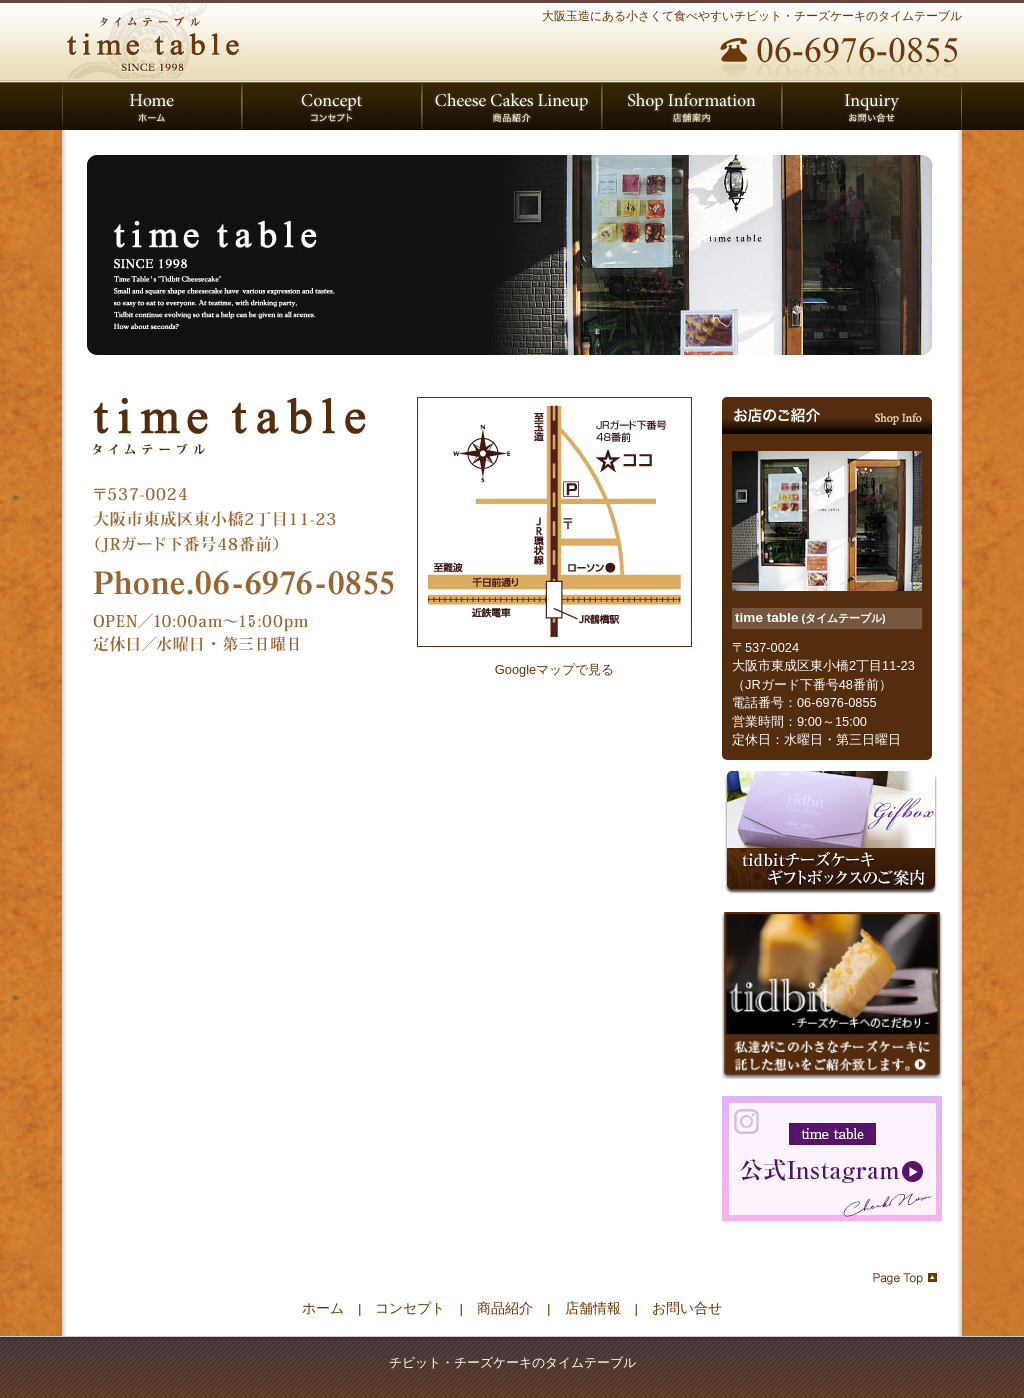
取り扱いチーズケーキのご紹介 (512, 106)
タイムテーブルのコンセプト (332, 106)
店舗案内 (692, 106)
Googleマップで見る (554, 669)
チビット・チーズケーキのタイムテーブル (157, 40)
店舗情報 (593, 1308)
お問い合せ (872, 106)
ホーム (323, 1308)
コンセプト (410, 1308)
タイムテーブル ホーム (152, 106)
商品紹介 (505, 1308)
